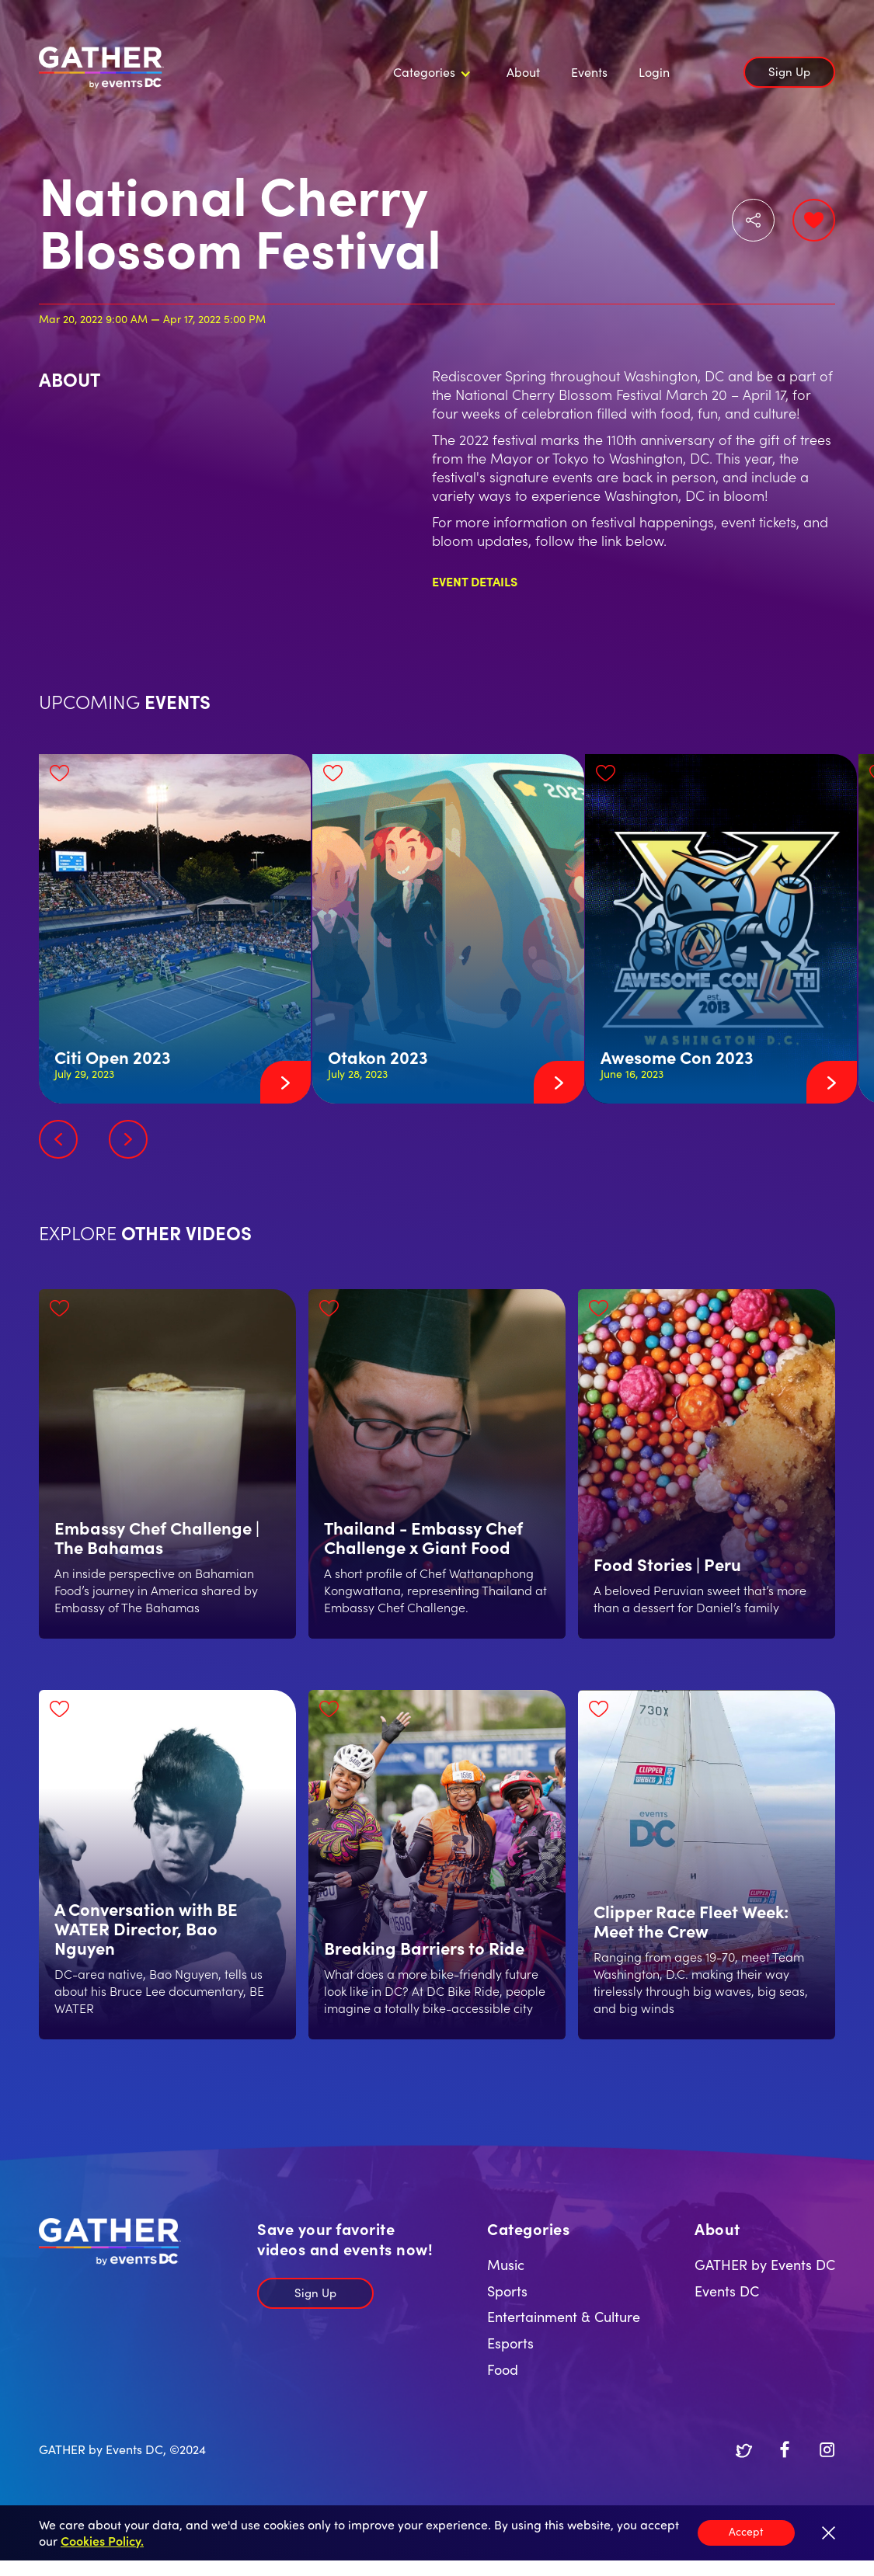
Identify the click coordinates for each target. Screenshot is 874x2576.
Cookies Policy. (102, 2540)
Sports (507, 2290)
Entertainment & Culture (563, 2316)
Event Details (474, 581)
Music (505, 2264)
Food (502, 2369)
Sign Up (789, 71)
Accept (746, 2531)
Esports (510, 2342)
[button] (429, 72)
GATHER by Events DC (765, 2264)
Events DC (727, 2290)
